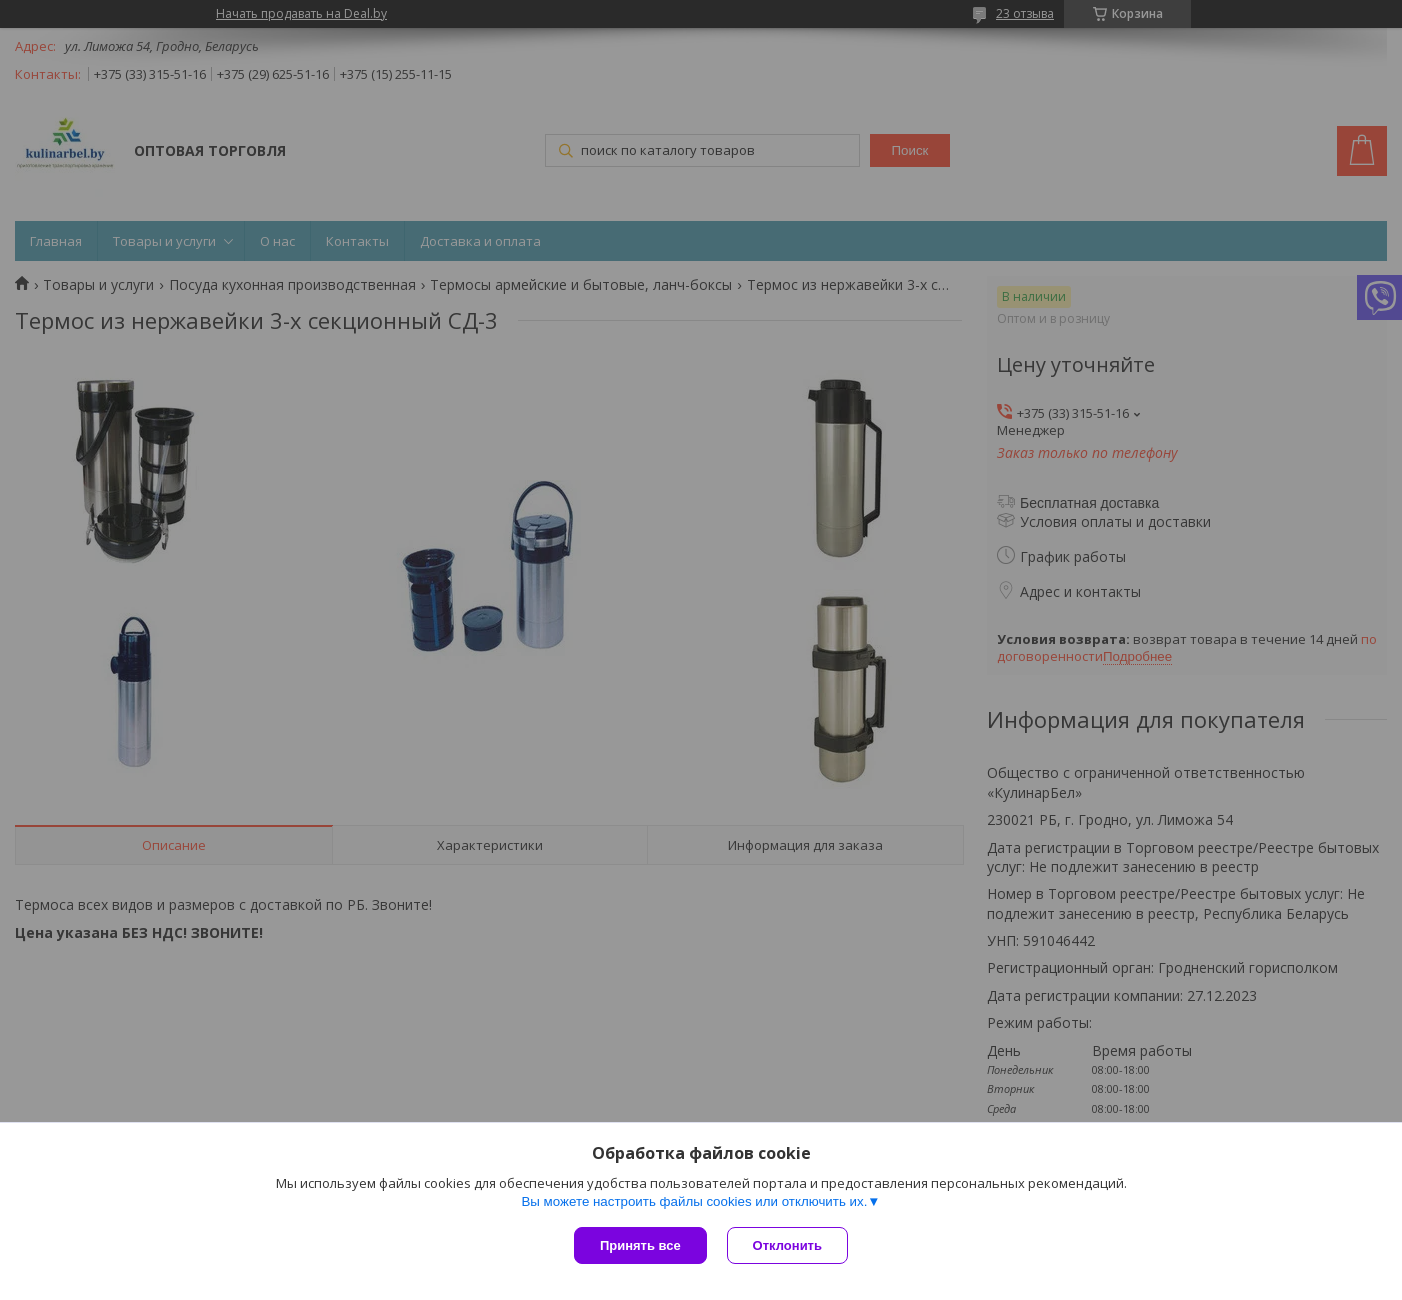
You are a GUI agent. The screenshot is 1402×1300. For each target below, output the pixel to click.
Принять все (640, 1245)
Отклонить (787, 1245)
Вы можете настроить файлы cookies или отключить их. (694, 1201)
